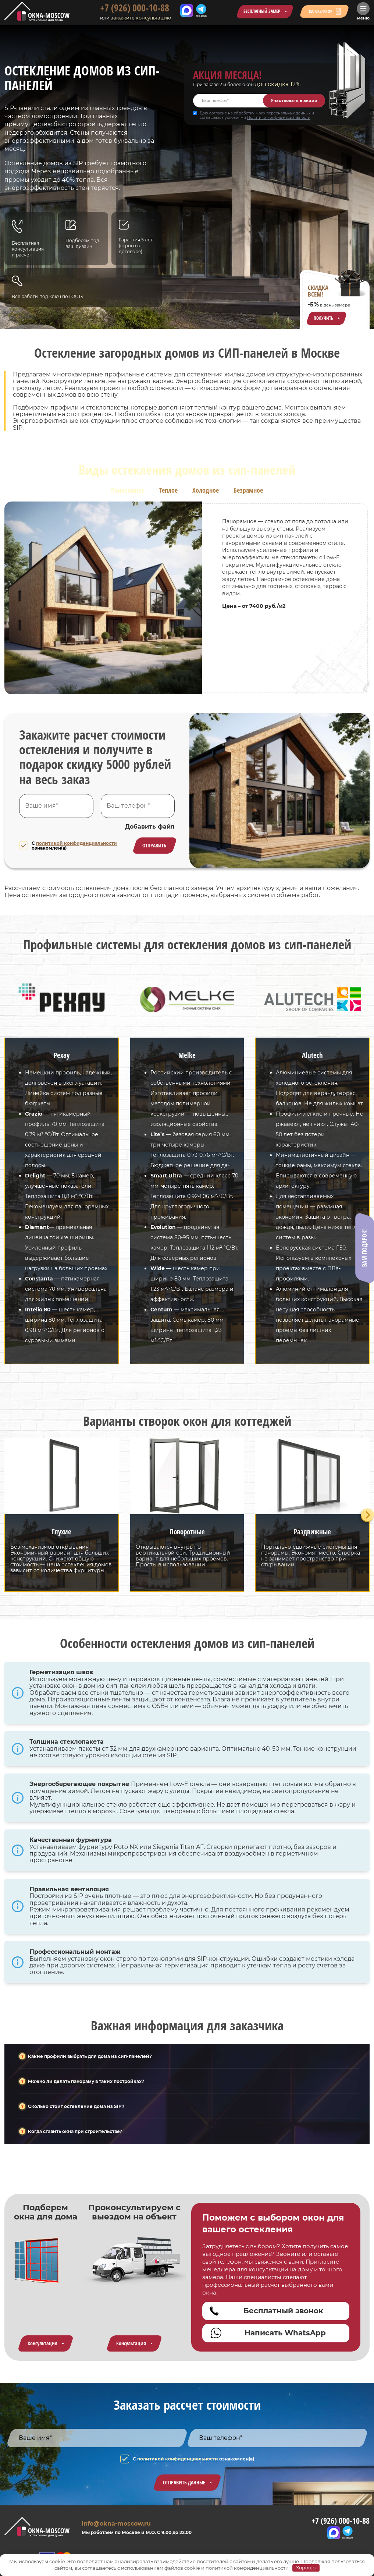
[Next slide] (367, 1514)
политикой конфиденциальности (76, 843)
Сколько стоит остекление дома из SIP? (76, 2106)
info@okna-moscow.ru (116, 2523)
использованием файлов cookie (160, 2567)
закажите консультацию (136, 18)
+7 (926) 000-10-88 (129, 8)
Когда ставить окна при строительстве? (75, 2131)
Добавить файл (150, 826)
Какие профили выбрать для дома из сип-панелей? (90, 2056)
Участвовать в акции (294, 100)
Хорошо (306, 2567)
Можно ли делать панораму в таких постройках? (86, 2081)
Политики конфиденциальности (278, 117)
